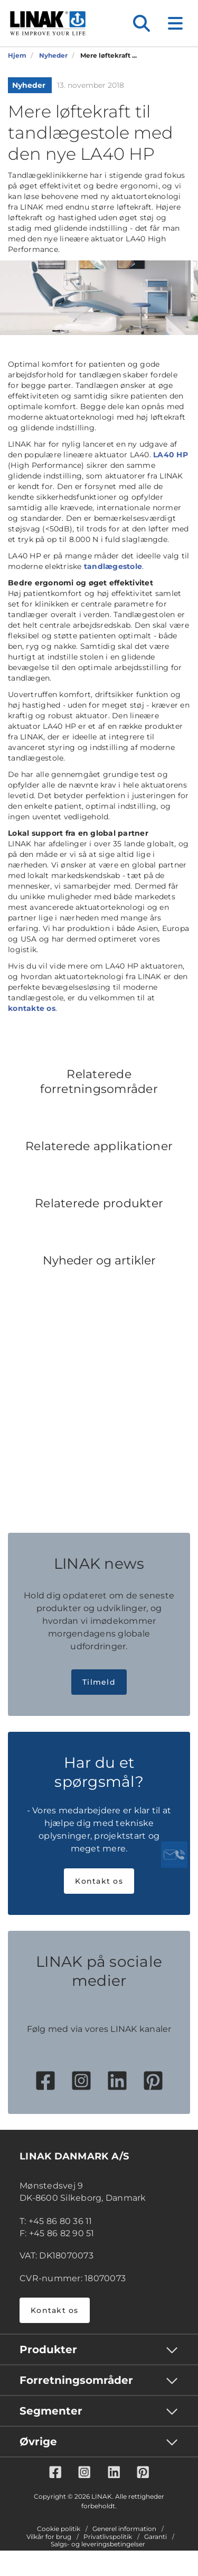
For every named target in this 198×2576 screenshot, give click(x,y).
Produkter (48, 2349)
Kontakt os (99, 1881)
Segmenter (51, 2411)
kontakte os (31, 1008)
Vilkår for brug (48, 2537)
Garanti (155, 2537)
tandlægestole (113, 566)
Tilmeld (99, 1682)
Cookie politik (58, 2529)
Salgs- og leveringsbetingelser (98, 2544)
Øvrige (38, 2441)
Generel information (124, 2529)
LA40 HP (170, 454)
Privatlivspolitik (107, 2537)
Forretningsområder (76, 2380)
